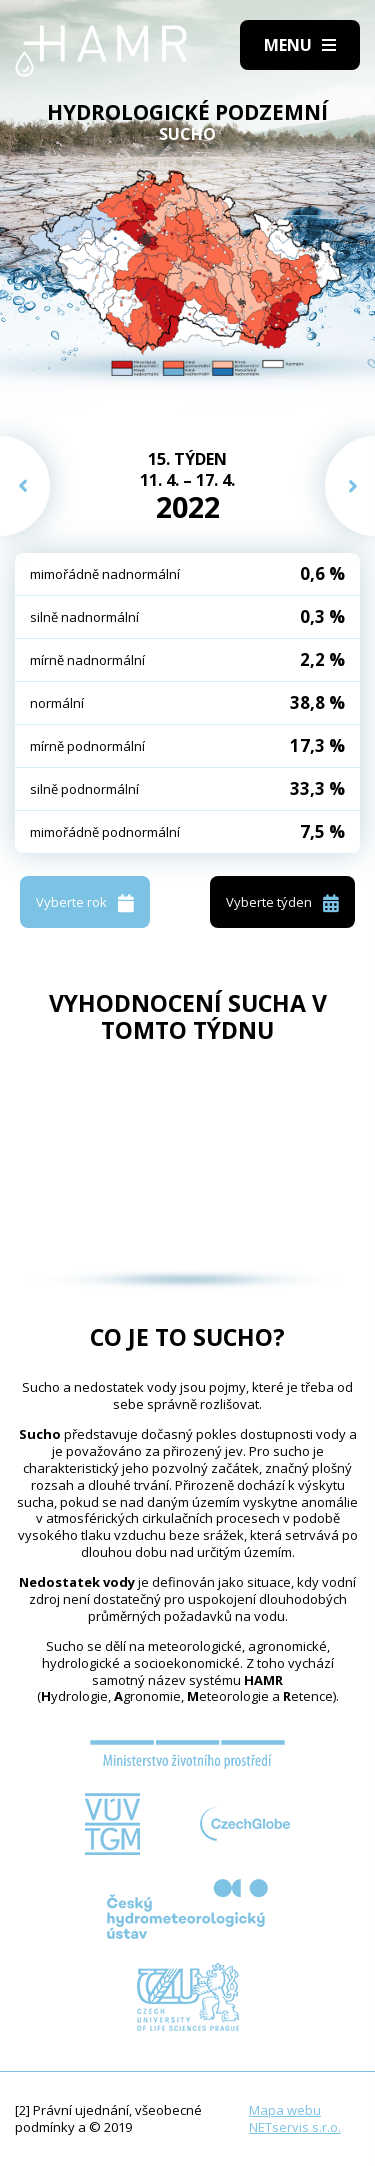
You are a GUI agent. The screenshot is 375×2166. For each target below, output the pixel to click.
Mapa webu (285, 2110)
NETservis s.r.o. (295, 2127)
